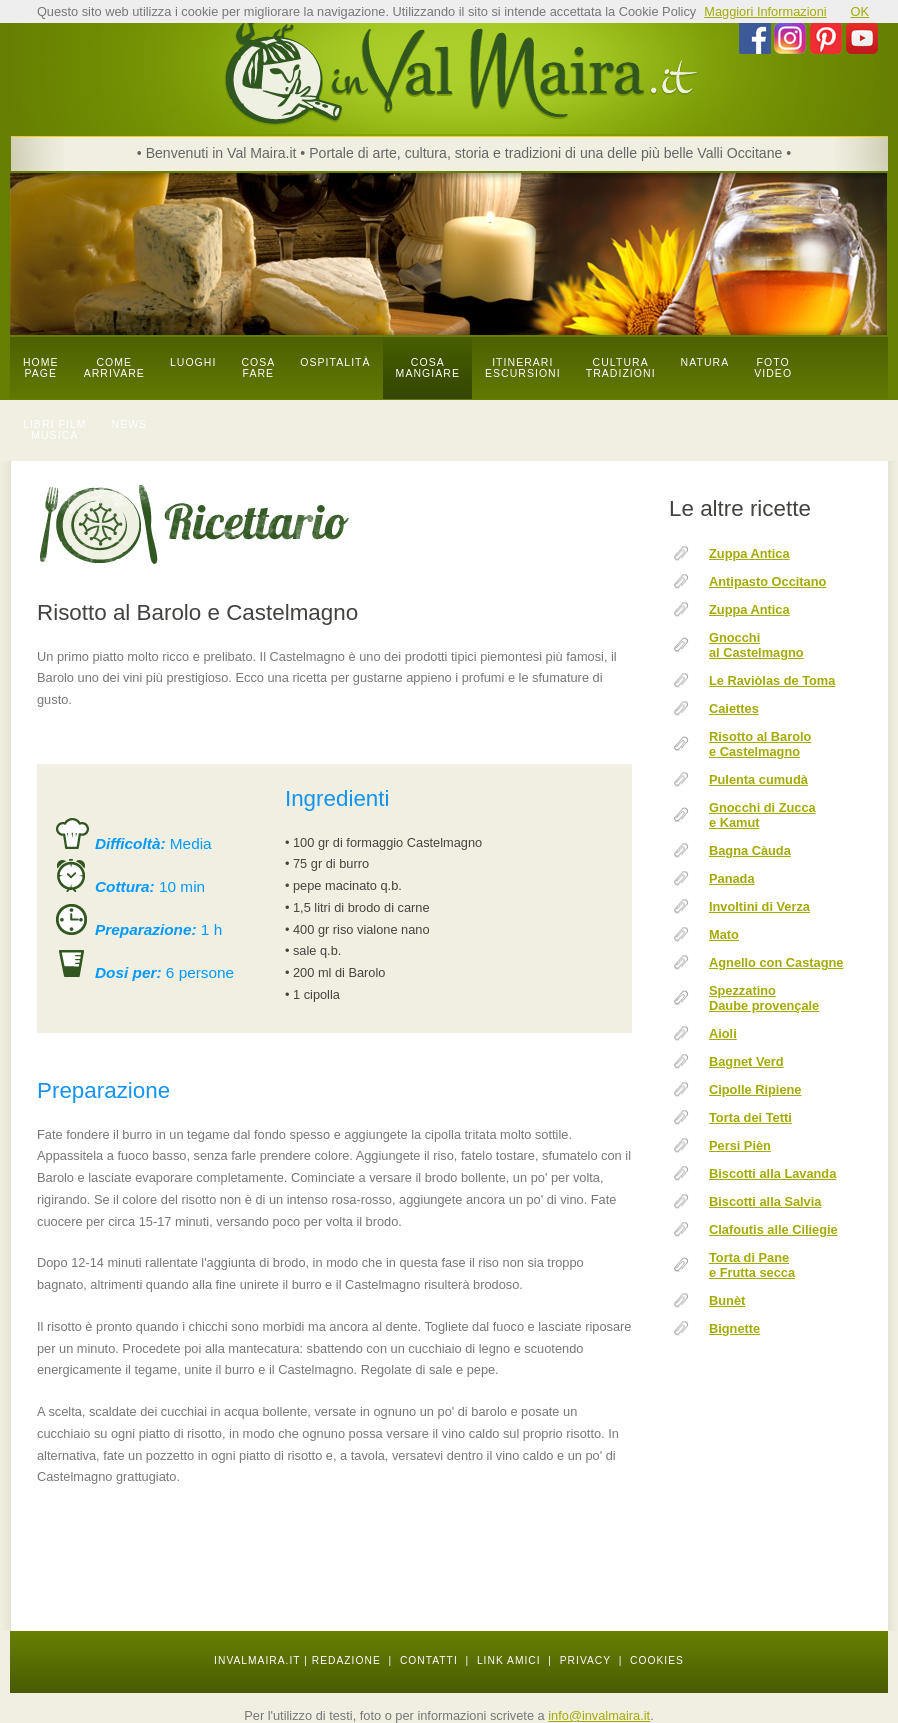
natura (705, 362)
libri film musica (55, 430)
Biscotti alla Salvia (765, 1201)
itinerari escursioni (523, 368)
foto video (773, 368)
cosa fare (258, 368)
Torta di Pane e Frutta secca (752, 1265)
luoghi (193, 362)
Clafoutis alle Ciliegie (773, 1229)
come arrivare (114, 368)
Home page (41, 368)
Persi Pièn (740, 1145)
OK (860, 11)
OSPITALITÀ (335, 362)
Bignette (734, 1328)
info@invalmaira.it (599, 1715)
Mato (724, 934)
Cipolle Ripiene (755, 1089)
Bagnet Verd (746, 1061)
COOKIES (657, 1660)
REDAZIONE (346, 1660)
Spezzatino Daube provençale (764, 998)
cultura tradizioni (621, 368)
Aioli (723, 1033)
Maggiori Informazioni (765, 11)
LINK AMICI (509, 1660)
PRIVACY (585, 1660)
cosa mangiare (428, 368)
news (130, 424)
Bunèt (727, 1300)
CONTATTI (429, 1660)
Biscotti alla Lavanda (772, 1173)
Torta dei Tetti (750, 1117)
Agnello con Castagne (776, 962)
